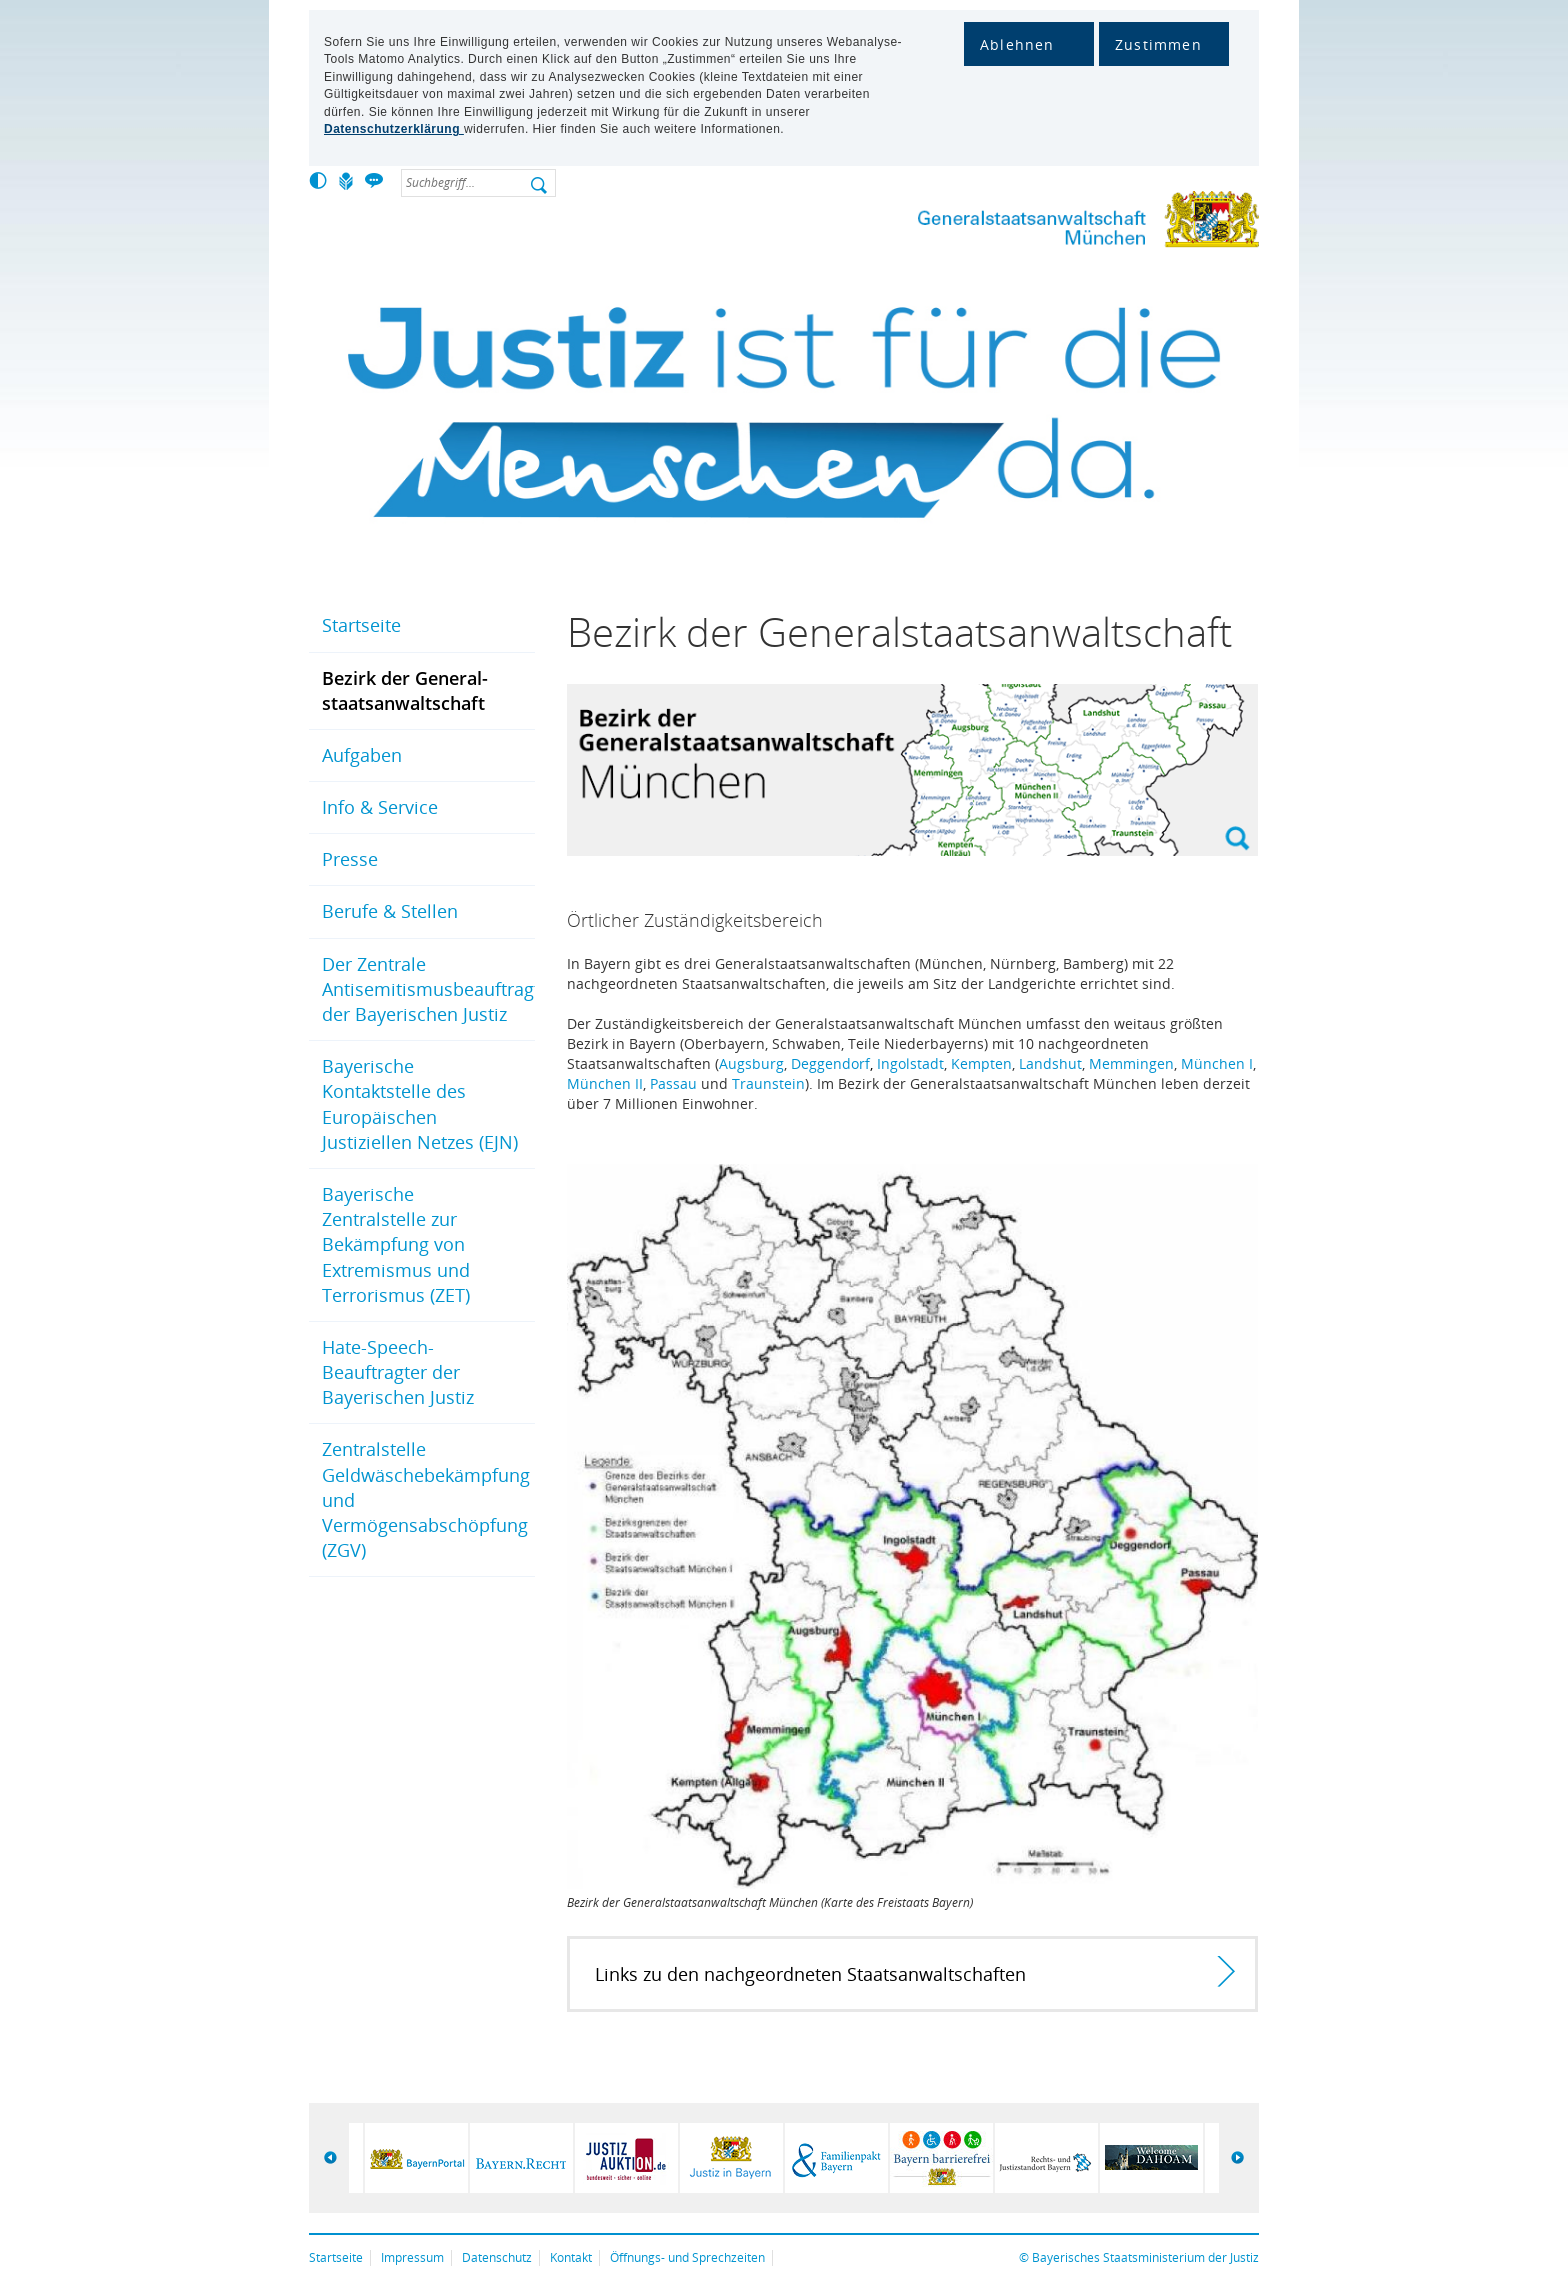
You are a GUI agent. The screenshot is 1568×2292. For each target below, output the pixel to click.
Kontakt (571, 2257)
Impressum (412, 2257)
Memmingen (1131, 1063)
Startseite (361, 625)
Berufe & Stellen (390, 911)
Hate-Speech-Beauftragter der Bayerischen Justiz (398, 1372)
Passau (673, 1083)
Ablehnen (1017, 44)
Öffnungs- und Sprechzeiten (687, 2257)
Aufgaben (362, 755)
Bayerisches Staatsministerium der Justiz (1145, 2257)
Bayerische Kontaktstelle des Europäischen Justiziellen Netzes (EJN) (420, 1104)
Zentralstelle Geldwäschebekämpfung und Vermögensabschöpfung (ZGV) (426, 1499)
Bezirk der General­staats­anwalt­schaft (405, 690)
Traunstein (768, 1083)
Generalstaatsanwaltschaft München (1084, 223)
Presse (350, 859)
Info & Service (380, 807)
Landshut (1050, 1063)
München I (1217, 1063)
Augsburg (751, 1063)
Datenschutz (497, 2257)
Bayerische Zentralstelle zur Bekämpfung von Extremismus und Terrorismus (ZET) (396, 1244)
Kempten (981, 1063)
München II (605, 1083)
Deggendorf (830, 1063)
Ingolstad (908, 1063)
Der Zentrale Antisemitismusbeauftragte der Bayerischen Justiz (428, 989)
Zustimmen (1158, 44)
